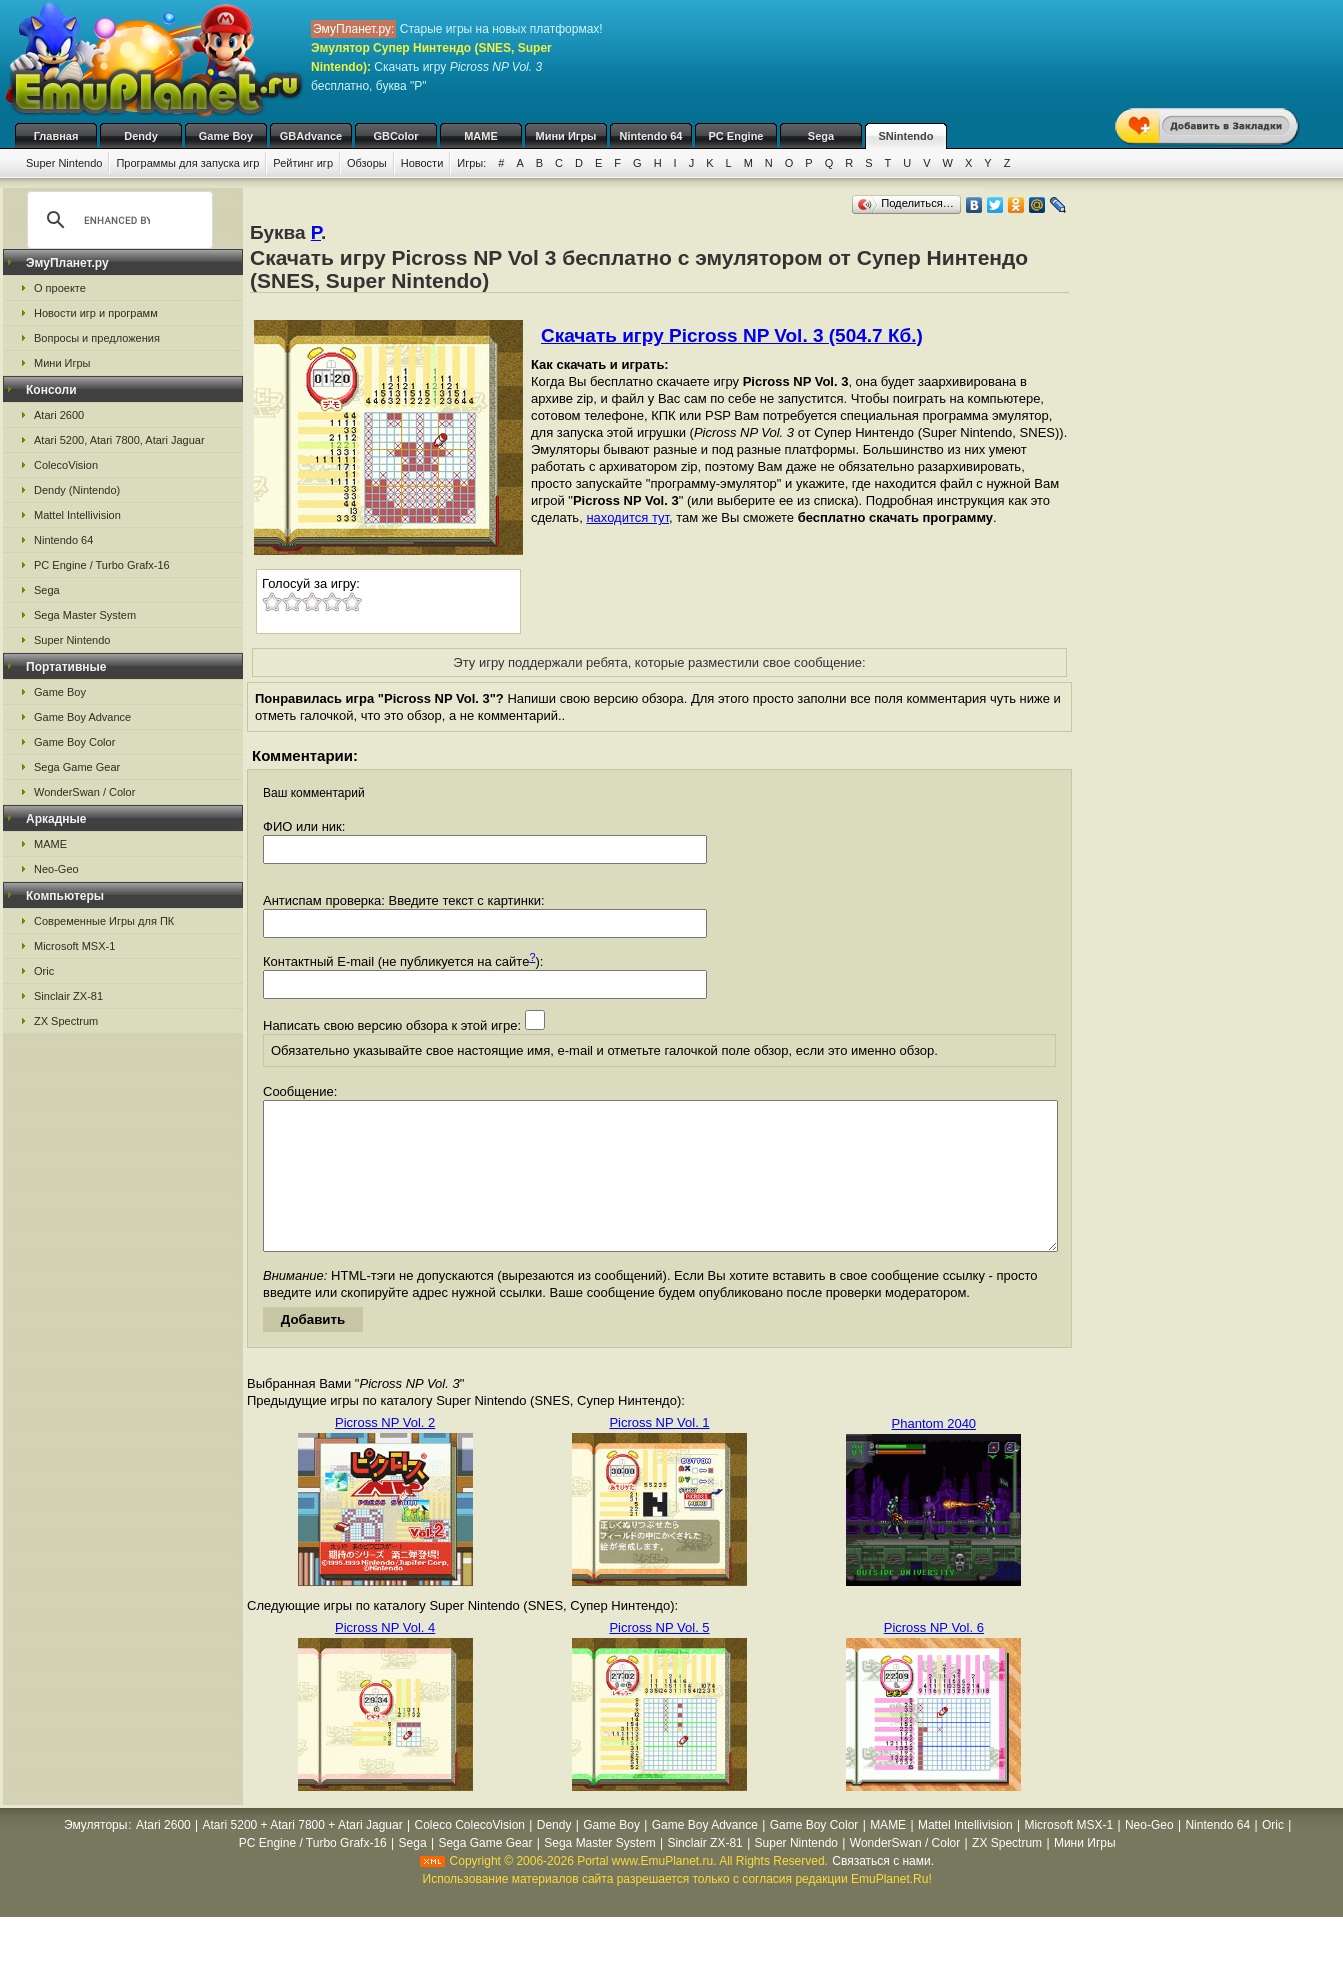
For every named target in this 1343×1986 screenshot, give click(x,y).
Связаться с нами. (883, 1891)
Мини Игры (566, 136)
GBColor (395, 136)
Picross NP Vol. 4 (385, 1657)
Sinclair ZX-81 (68, 996)
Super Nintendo (64, 163)
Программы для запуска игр (187, 163)
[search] (117, 220)
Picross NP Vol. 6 (934, 1657)
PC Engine (735, 136)
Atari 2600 (59, 415)
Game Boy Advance (82, 717)
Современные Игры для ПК (104, 921)
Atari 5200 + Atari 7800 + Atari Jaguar (303, 1855)
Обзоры (367, 163)
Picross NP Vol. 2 (385, 1452)
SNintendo (906, 136)
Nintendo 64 (651, 136)
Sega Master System (85, 615)
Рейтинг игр (303, 163)
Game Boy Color (74, 742)
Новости (422, 163)
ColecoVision (66, 465)
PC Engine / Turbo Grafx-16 (102, 565)
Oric (44, 971)
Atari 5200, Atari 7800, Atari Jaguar (119, 440)
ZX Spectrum (66, 1021)
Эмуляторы (95, 1855)
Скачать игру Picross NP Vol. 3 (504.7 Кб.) (732, 335)
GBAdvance (311, 136)
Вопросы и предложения (97, 338)
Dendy (141, 136)
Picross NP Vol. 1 (659, 1452)
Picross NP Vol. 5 (659, 1657)
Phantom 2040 (934, 1453)
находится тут (627, 517)
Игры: (471, 163)
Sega (821, 136)
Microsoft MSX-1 (74, 946)
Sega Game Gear (77, 767)
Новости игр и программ (96, 313)
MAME (481, 136)
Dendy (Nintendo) (77, 490)
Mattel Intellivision (77, 515)
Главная (56, 136)
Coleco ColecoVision (469, 1855)
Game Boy (226, 136)
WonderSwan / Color (84, 792)
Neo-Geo (56, 869)
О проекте (60, 288)
